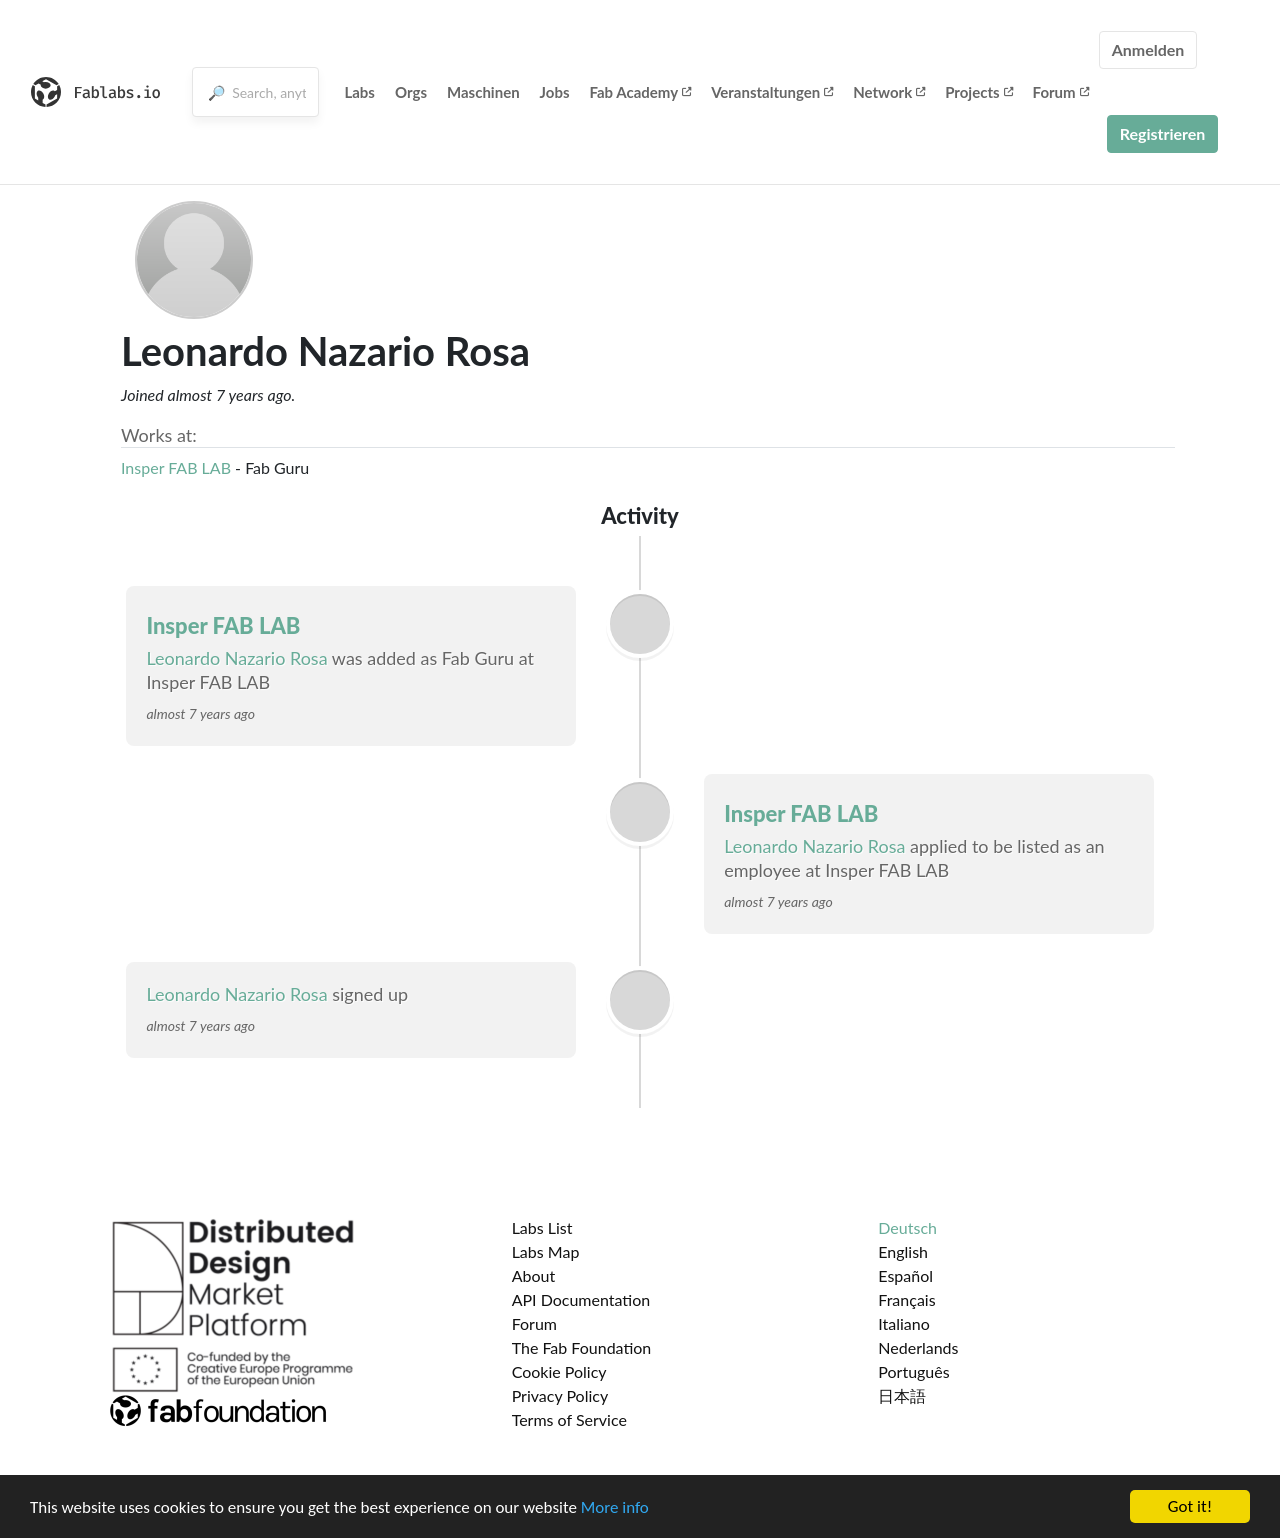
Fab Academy (641, 92)
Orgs (411, 92)
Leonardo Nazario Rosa (236, 658)
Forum (1061, 92)
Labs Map (546, 1251)
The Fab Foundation (582, 1347)
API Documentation (581, 1299)
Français (906, 1299)
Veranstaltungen (772, 92)
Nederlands (918, 1347)
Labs (359, 92)
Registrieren (1163, 133)
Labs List (542, 1227)
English (903, 1251)
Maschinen (483, 92)
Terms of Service (569, 1419)
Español (905, 1275)
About (534, 1275)
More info (615, 1509)
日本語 (902, 1395)
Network (889, 92)
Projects (978, 92)
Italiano (904, 1323)
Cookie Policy (559, 1371)
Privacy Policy (560, 1395)
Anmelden (1148, 49)
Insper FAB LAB (176, 467)
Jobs (555, 92)
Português (913, 1371)
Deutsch (907, 1227)
